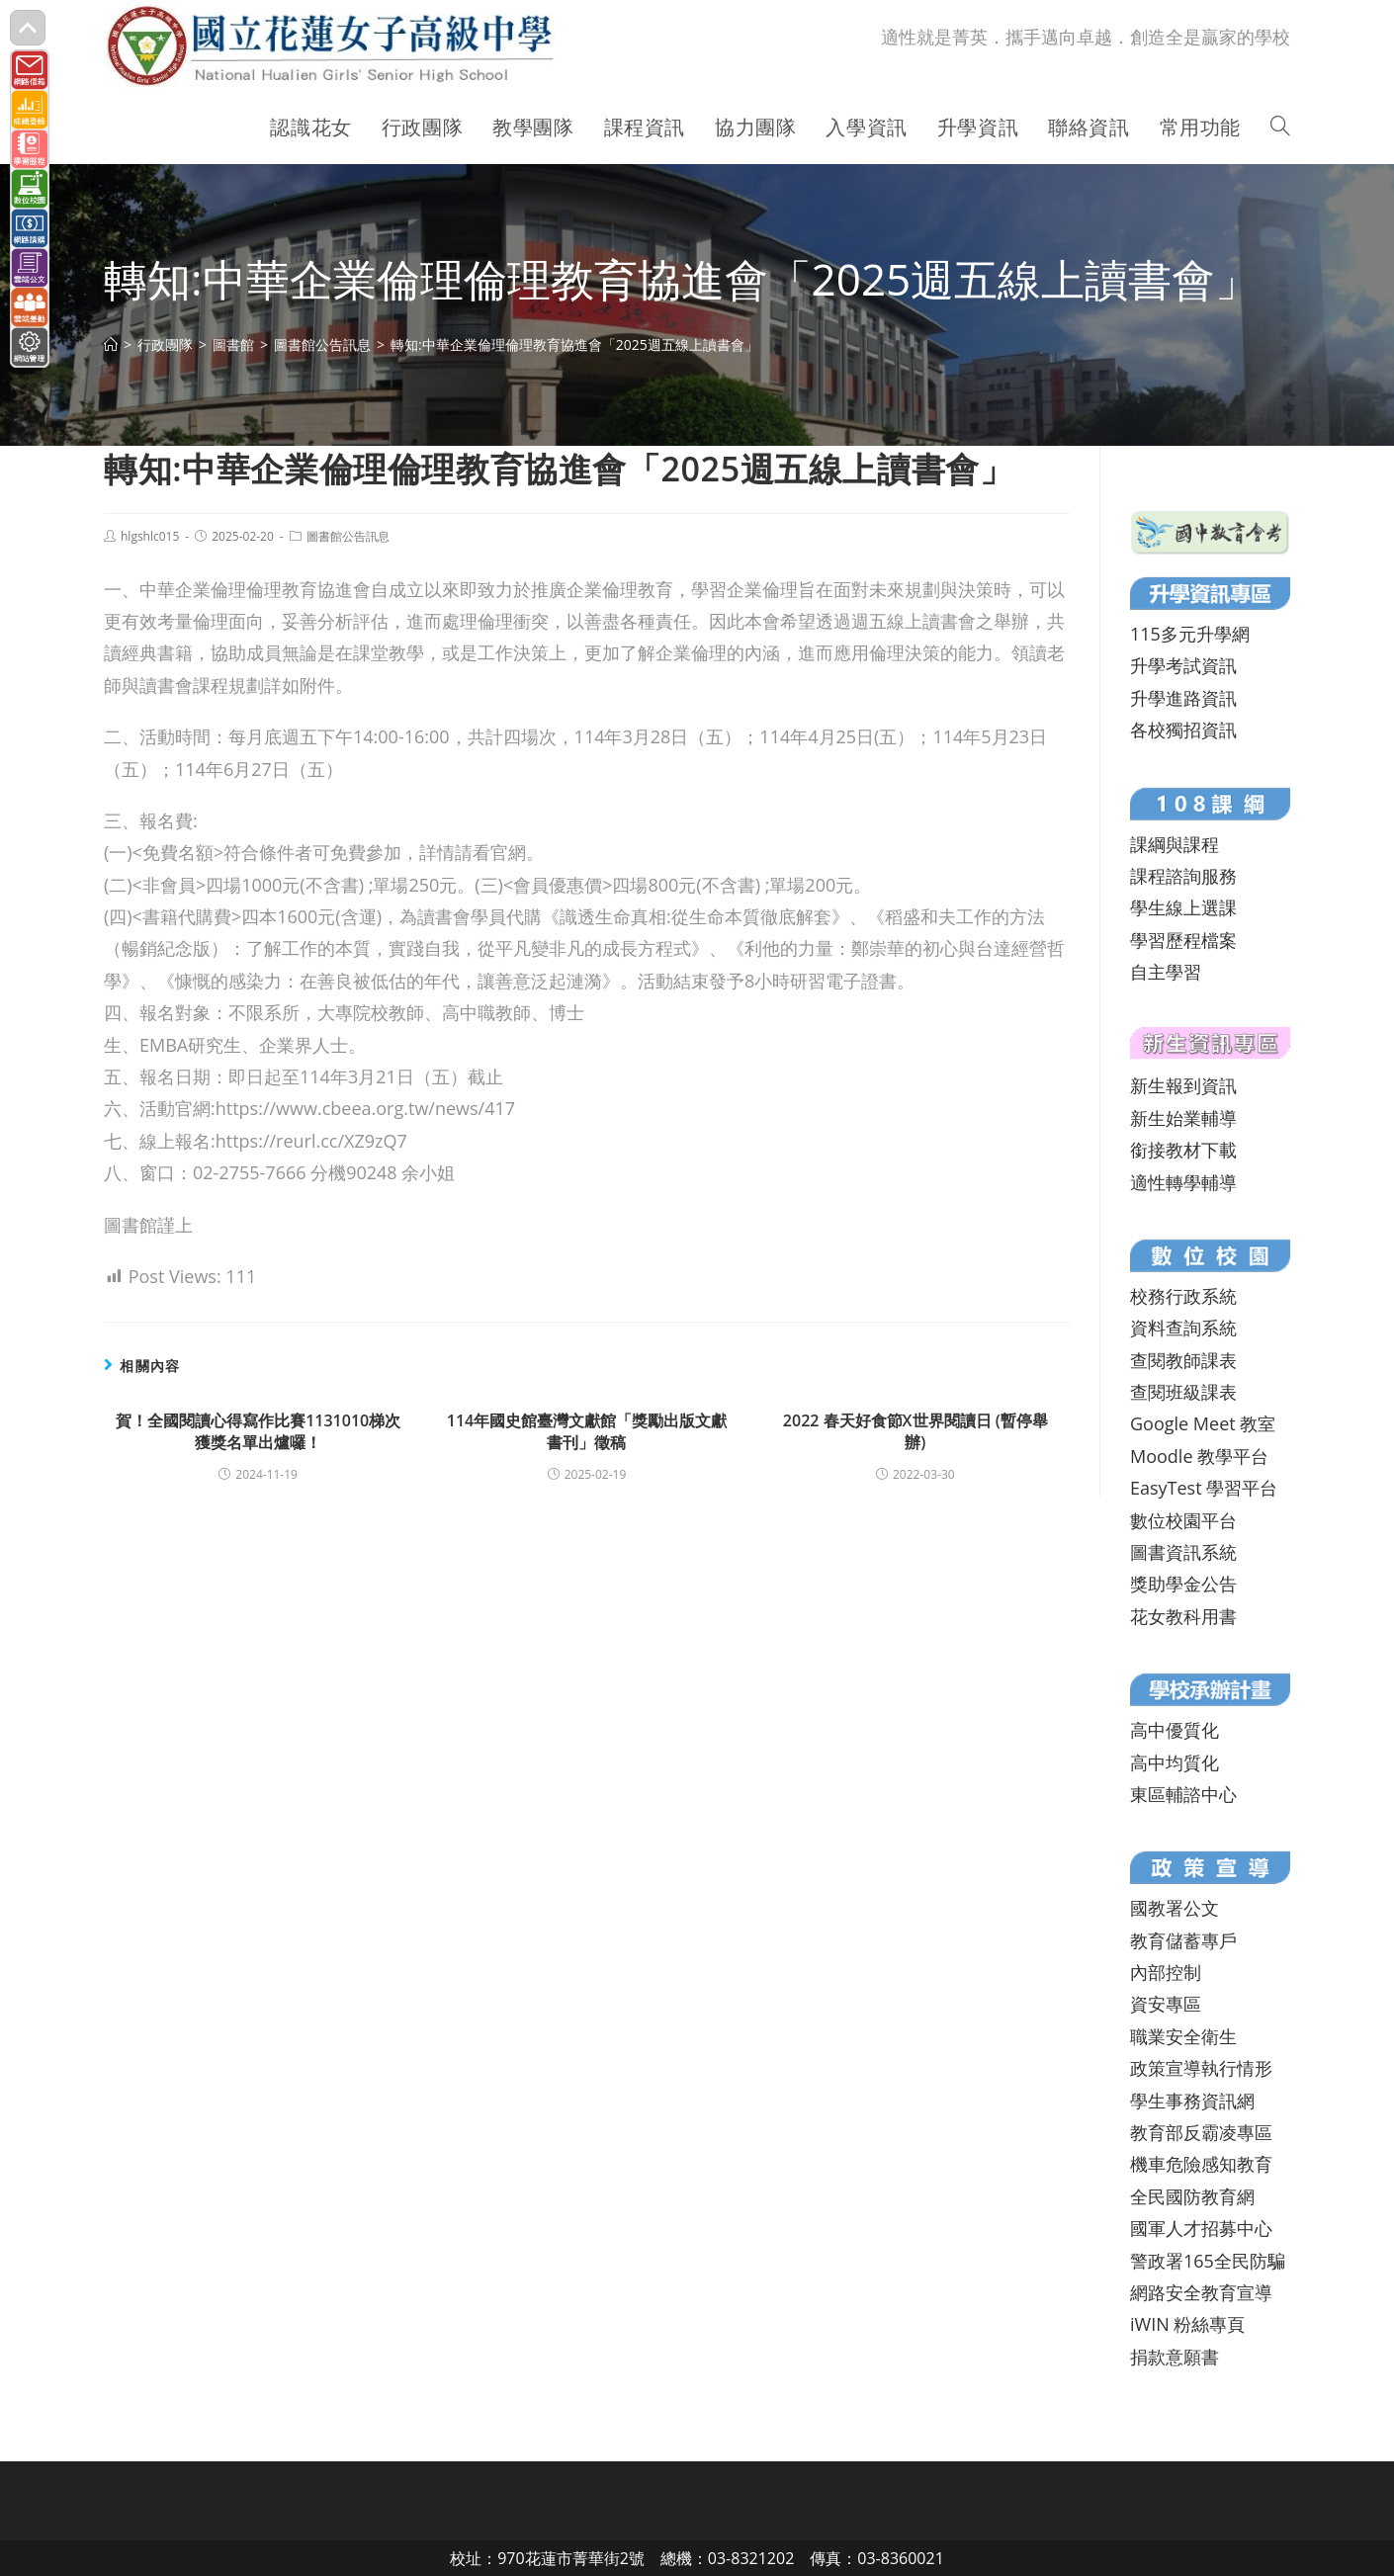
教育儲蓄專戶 (1183, 1940)
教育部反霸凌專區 (1201, 2132)
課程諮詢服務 (1183, 876)
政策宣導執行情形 (1201, 2068)
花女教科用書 (1183, 1616)
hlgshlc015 (150, 536)
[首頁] (111, 344)
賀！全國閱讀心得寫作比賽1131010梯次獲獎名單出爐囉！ (258, 1431)
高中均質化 (1174, 1762)
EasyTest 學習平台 (1203, 1488)
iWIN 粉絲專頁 (1187, 2324)
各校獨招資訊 (1183, 729)
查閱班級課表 (1183, 1392)
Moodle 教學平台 (1199, 1456)
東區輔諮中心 (1183, 1794)
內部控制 (1165, 1972)
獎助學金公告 (1183, 1583)
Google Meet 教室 (1202, 1423)
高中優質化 (1174, 1730)
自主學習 (1165, 972)
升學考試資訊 (1183, 665)
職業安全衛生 (1183, 2036)
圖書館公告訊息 (348, 536)
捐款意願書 (1174, 2356)
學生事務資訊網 (1192, 2100)
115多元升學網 (1190, 633)
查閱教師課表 (1183, 1360)
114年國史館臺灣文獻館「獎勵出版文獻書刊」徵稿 (587, 1431)
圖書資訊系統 (1183, 1552)
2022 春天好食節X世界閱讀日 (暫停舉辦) (915, 1431)
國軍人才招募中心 (1201, 2228)
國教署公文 (1174, 1908)
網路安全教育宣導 (1201, 2292)
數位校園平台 (1183, 1520)
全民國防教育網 (1192, 2196)
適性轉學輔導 (1183, 1182)
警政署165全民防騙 (1207, 2261)
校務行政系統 (1183, 1296)
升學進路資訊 (1183, 698)
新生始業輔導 (1183, 1118)
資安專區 (1165, 2004)
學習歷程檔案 (1183, 940)
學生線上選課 (1183, 907)
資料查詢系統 (1183, 1327)
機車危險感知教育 (1201, 2164)
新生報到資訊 (1183, 1085)
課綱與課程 (1174, 844)
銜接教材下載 (1183, 1149)
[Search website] (1280, 127)
